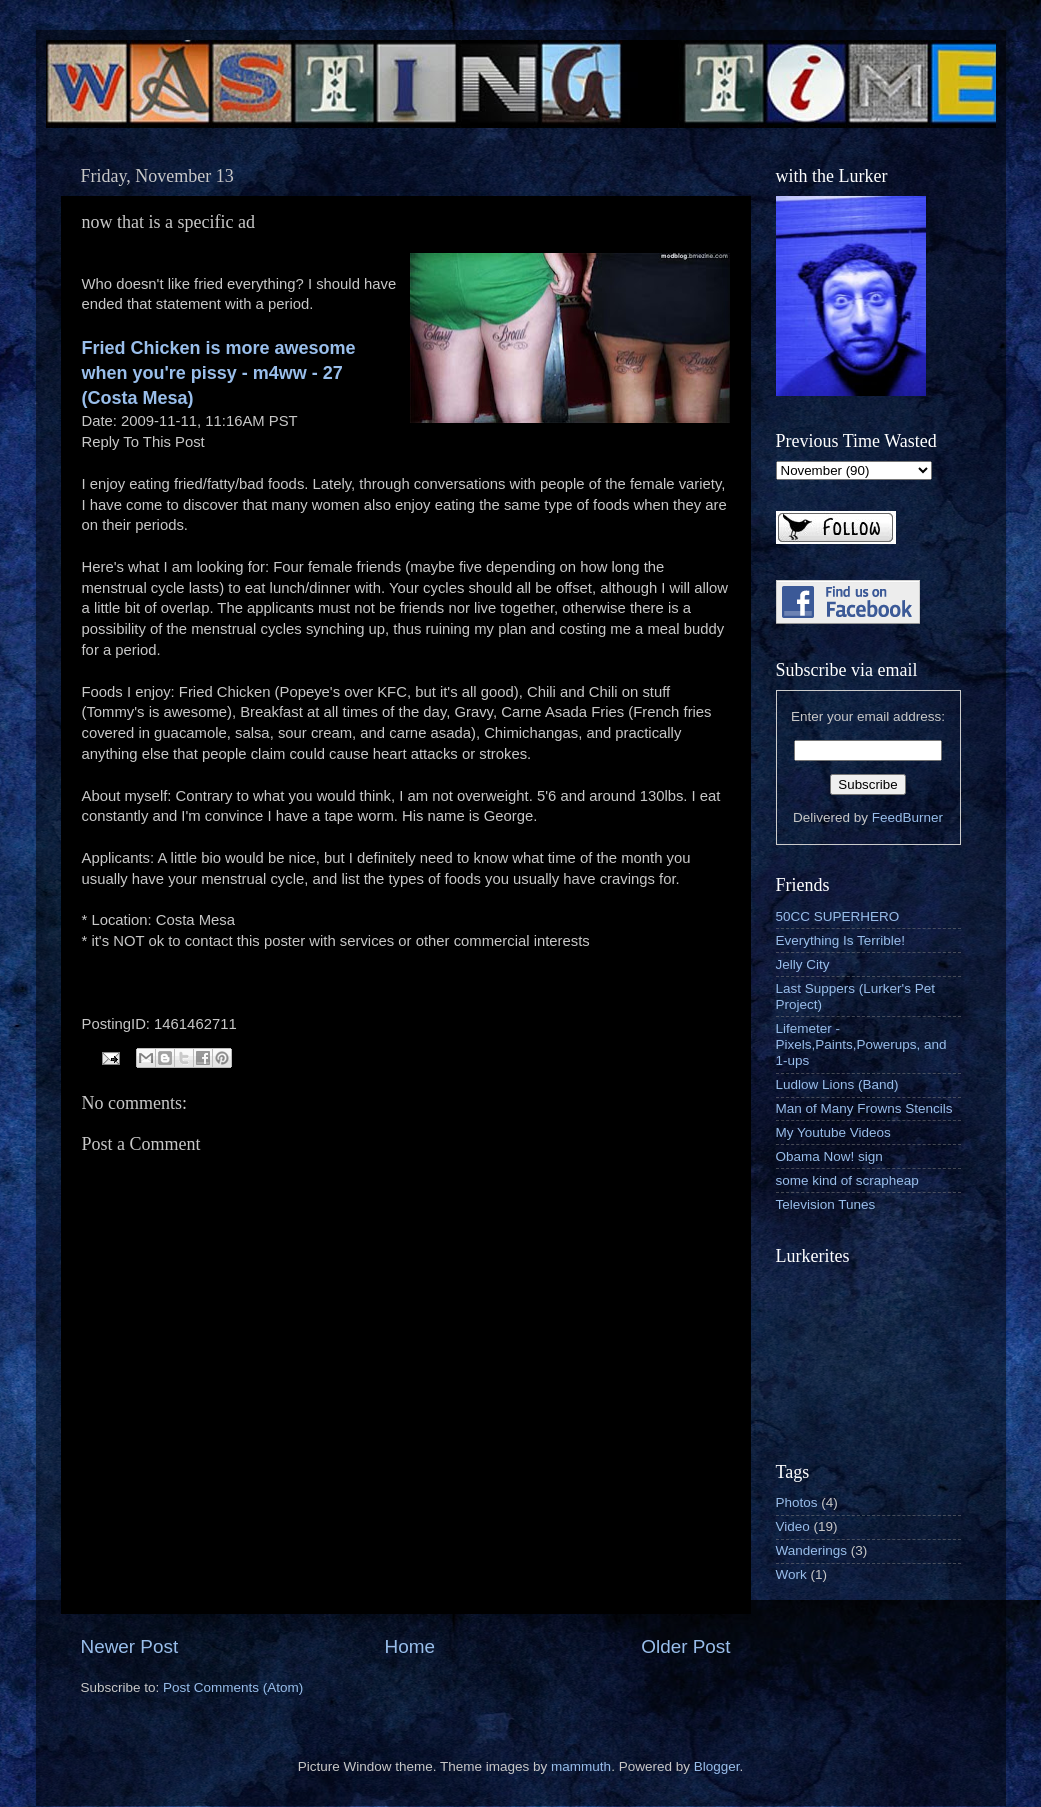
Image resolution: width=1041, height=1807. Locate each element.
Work (791, 1574)
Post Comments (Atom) (233, 1687)
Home (410, 1646)
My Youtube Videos (833, 1132)
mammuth (581, 1766)
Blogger (717, 1766)
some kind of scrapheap (847, 1180)
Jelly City (803, 964)
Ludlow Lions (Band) (837, 1084)
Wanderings (812, 1550)
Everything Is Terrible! (841, 940)
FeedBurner (907, 817)
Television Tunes (826, 1204)
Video (793, 1526)
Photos (797, 1502)
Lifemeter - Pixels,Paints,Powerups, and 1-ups (861, 1044)
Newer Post (130, 1646)
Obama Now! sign (829, 1156)
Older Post (685, 1646)
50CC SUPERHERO (838, 916)
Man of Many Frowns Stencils (864, 1108)
